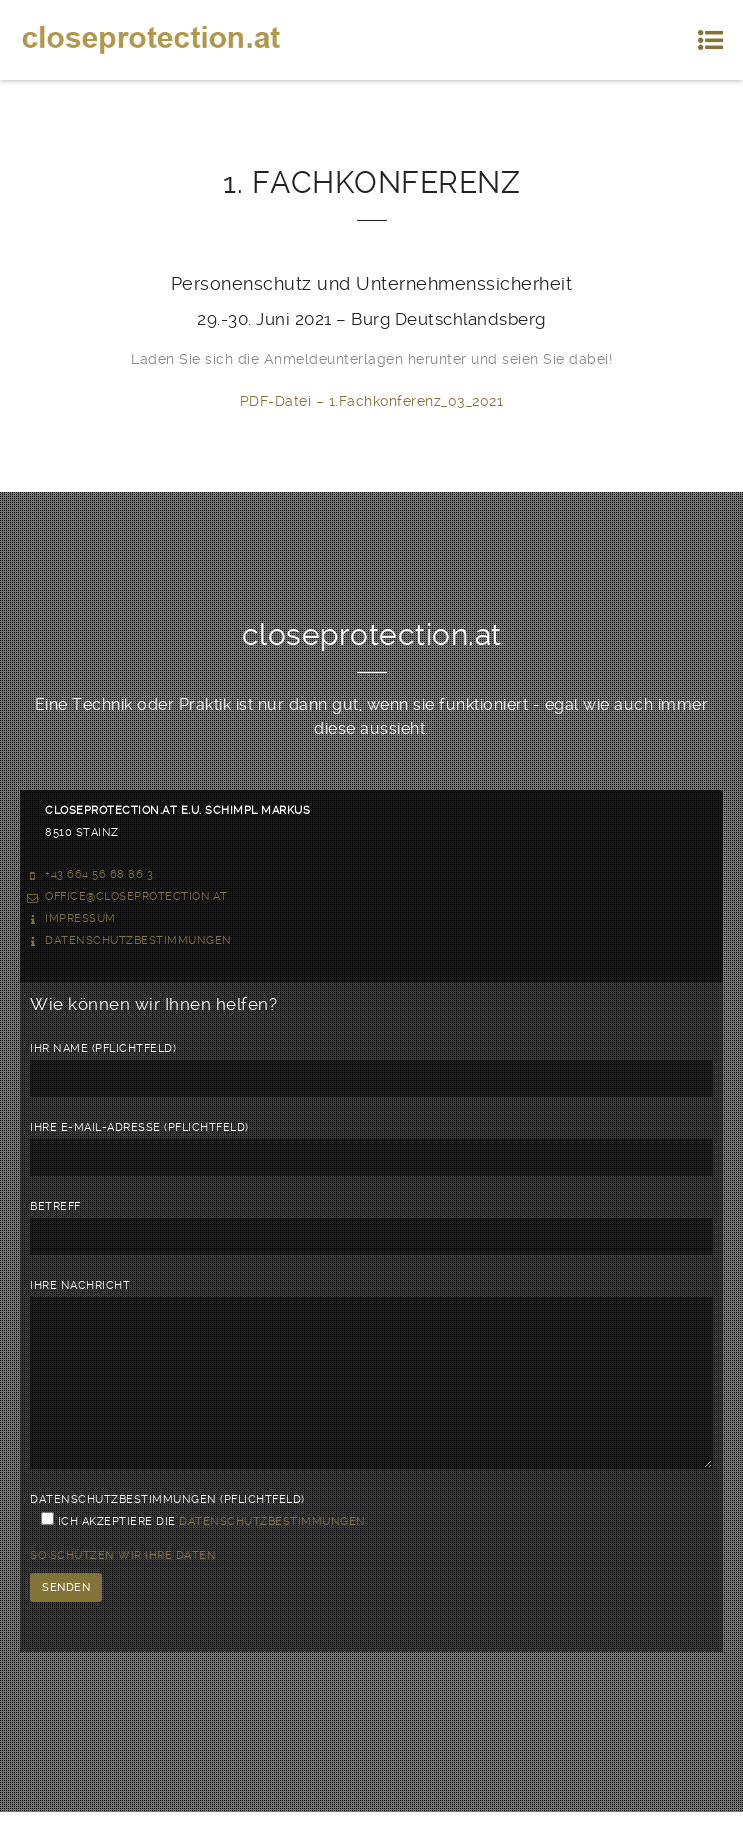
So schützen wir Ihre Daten (123, 1585)
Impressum (80, 918)
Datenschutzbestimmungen (138, 940)
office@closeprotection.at (136, 896)
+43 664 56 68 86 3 (99, 874)
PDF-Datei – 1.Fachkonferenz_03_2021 (372, 401)
